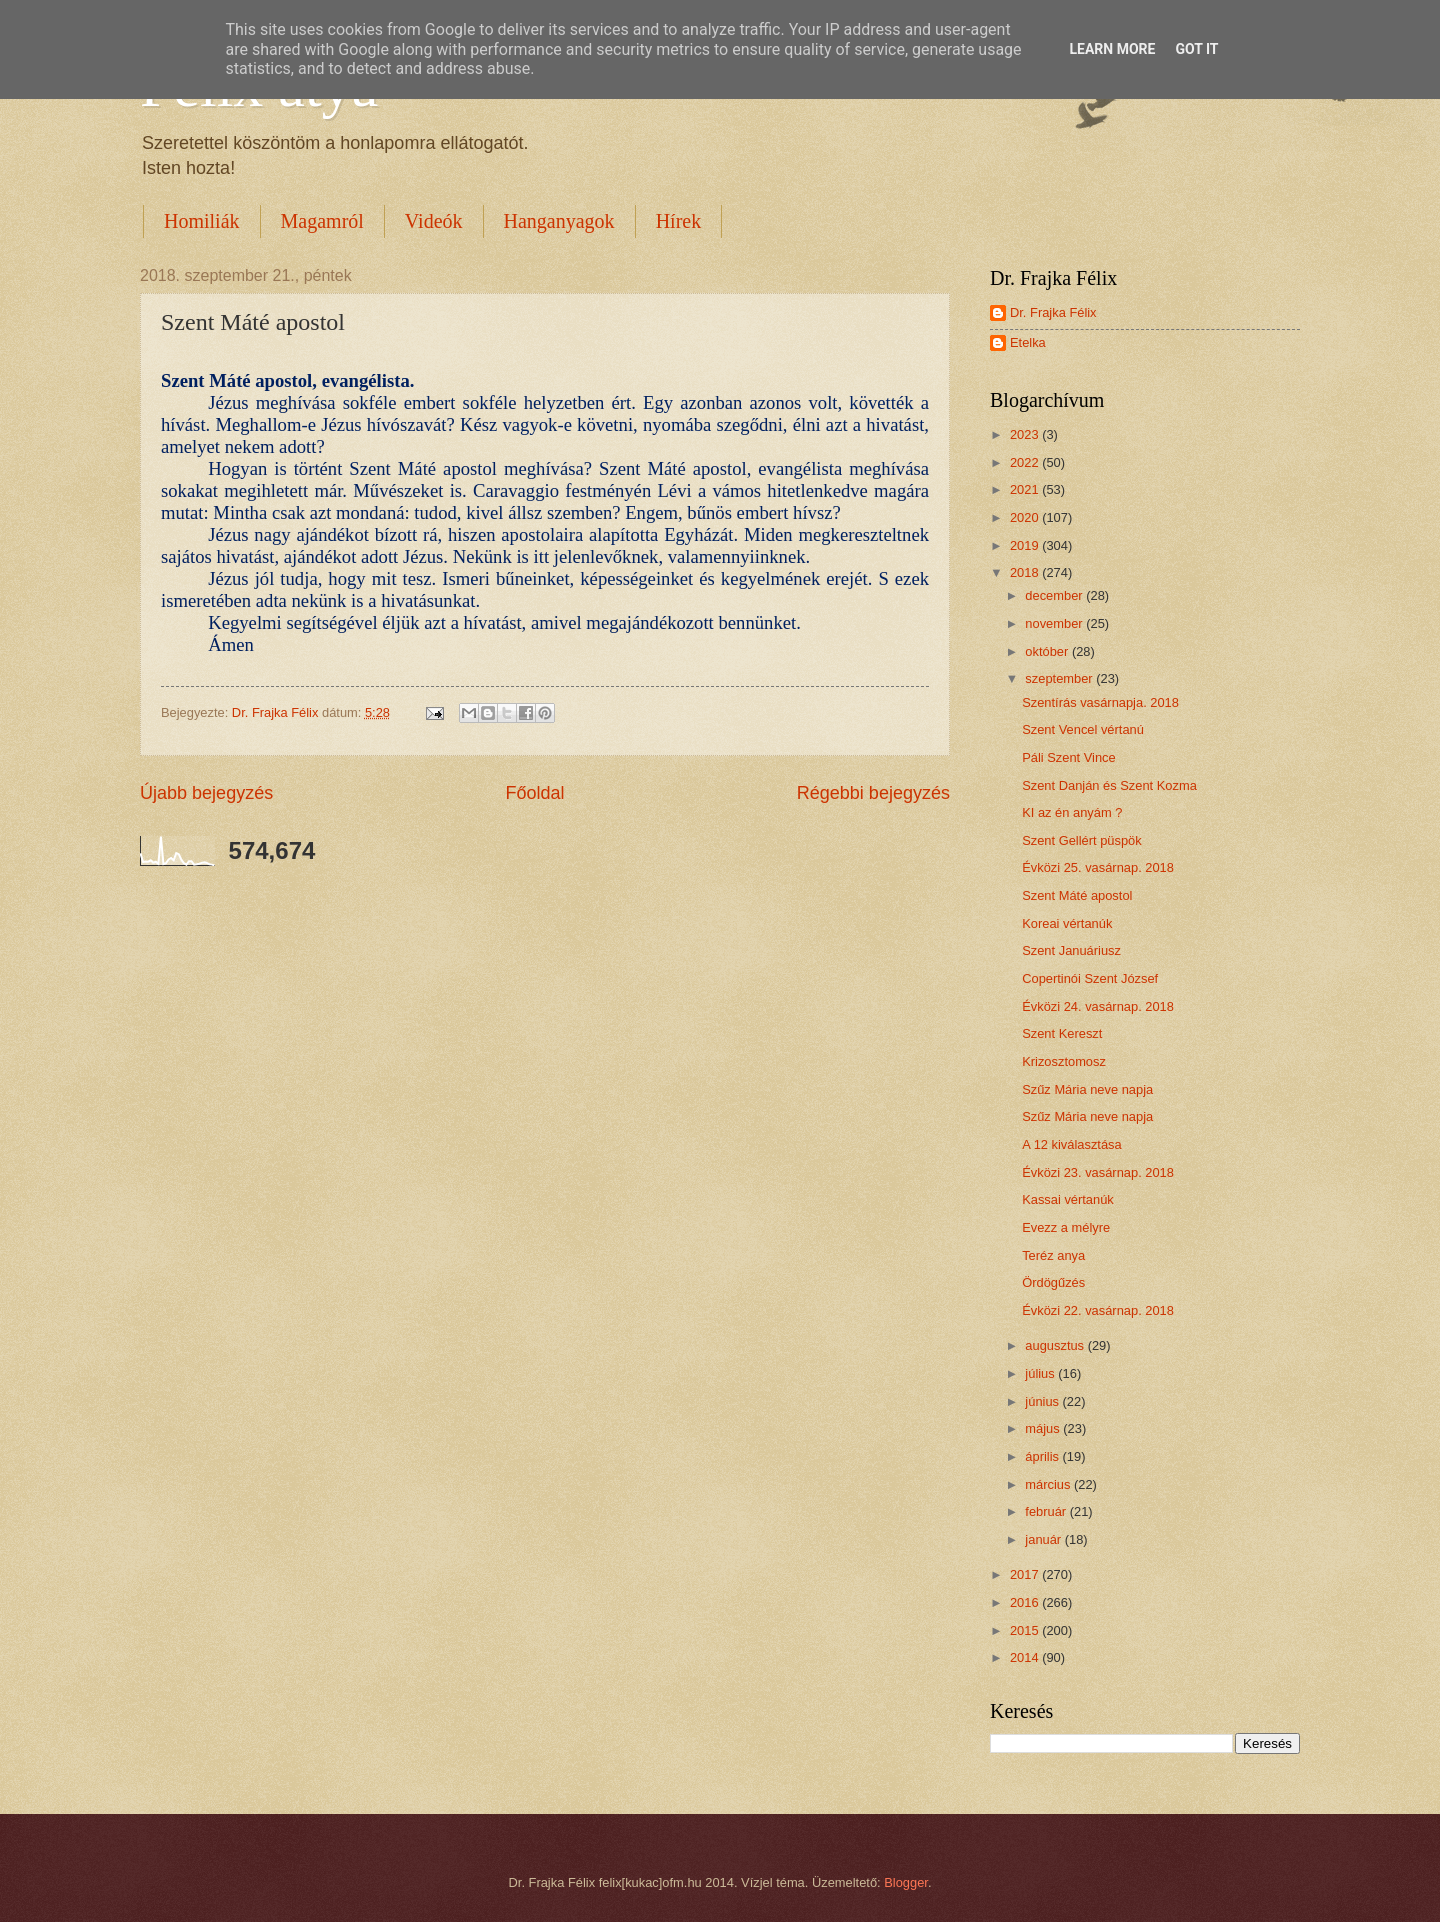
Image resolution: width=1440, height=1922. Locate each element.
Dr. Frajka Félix (1053, 312)
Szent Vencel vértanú (1083, 729)
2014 (1026, 1657)
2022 (1026, 462)
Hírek (679, 221)
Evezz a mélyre (1066, 1227)
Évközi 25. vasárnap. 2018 (1098, 867)
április (1043, 1456)
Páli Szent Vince (1069, 757)
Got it (1196, 49)
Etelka (1028, 342)
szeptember (1060, 678)
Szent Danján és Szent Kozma (1109, 785)
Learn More (1112, 49)
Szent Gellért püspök (1082, 840)
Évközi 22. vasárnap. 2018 (1098, 1310)
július (1041, 1373)
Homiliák (202, 221)
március (1049, 1484)
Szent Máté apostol (1077, 895)
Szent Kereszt (1062, 1033)
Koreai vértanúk (1067, 923)
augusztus (1056, 1345)
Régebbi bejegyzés (873, 793)
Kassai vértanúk (1068, 1199)
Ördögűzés (1053, 1282)
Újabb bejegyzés (206, 793)
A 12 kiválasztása (1071, 1144)
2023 (1026, 434)
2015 (1026, 1630)
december (1055, 595)
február (1047, 1511)
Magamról (322, 221)
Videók (434, 221)
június (1043, 1401)
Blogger (906, 1882)
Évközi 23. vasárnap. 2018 (1098, 1172)
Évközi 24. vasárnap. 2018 (1098, 1006)
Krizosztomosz (1064, 1061)
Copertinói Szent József (1090, 978)
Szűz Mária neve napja (1087, 1089)
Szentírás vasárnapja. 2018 (1100, 702)
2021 (1026, 489)
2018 (1026, 572)
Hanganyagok (559, 221)
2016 (1026, 1602)
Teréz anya (1053, 1255)
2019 (1026, 545)
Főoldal (534, 793)
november (1055, 623)
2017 (1026, 1574)
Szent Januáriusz (1071, 950)
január (1044, 1539)
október (1048, 651)
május (1044, 1428)
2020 (1026, 517)
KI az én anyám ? (1072, 812)
